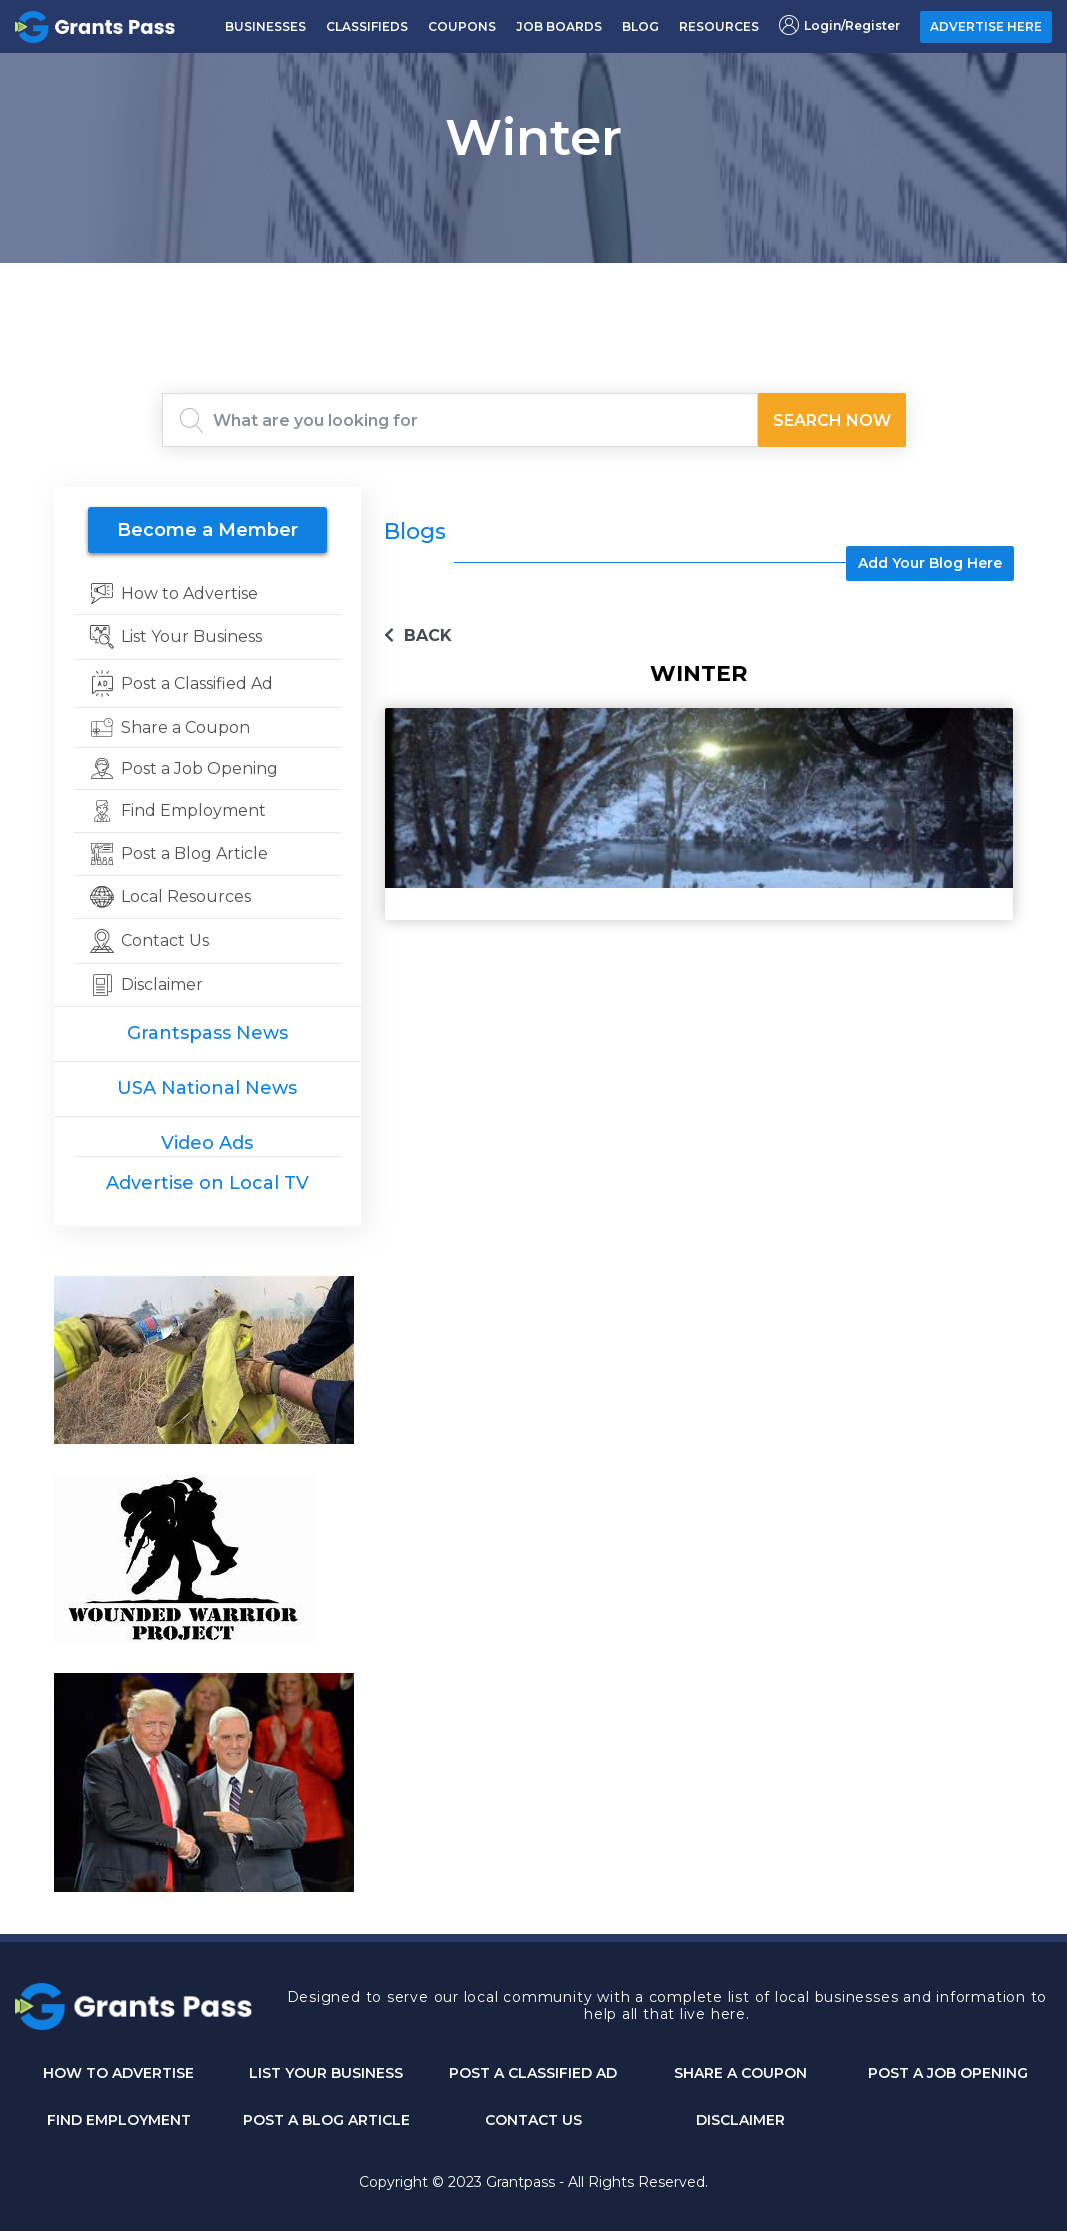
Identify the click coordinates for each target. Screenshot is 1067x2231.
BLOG (640, 26)
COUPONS (462, 26)
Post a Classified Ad (533, 2073)
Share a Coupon (740, 2073)
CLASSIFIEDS (367, 26)
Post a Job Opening (948, 2073)
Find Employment (119, 2120)
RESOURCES (719, 26)
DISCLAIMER (740, 2120)
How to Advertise (118, 2073)
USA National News (207, 1088)
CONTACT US (533, 2120)
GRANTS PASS (534, 288)
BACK (418, 635)
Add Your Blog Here (930, 563)
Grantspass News (207, 1033)
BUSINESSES (265, 26)
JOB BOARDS (559, 26)
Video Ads (207, 1143)
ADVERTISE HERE (986, 26)
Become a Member (207, 530)
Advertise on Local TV (207, 1183)
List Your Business (326, 2073)
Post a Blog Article (326, 2120)
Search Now (832, 420)
